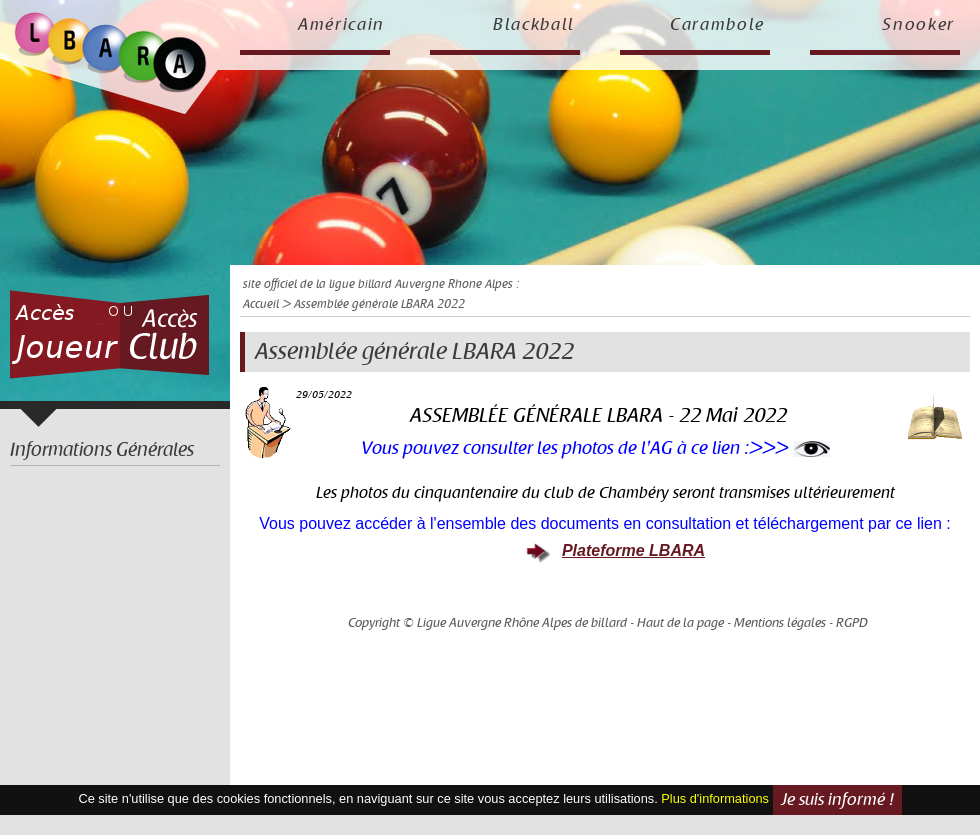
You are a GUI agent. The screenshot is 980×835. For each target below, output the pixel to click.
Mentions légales (780, 623)
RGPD (852, 623)
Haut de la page (680, 623)
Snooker (918, 25)
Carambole (717, 25)
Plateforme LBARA (633, 550)
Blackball (534, 25)
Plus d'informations (715, 798)
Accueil (261, 304)
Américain (341, 25)
